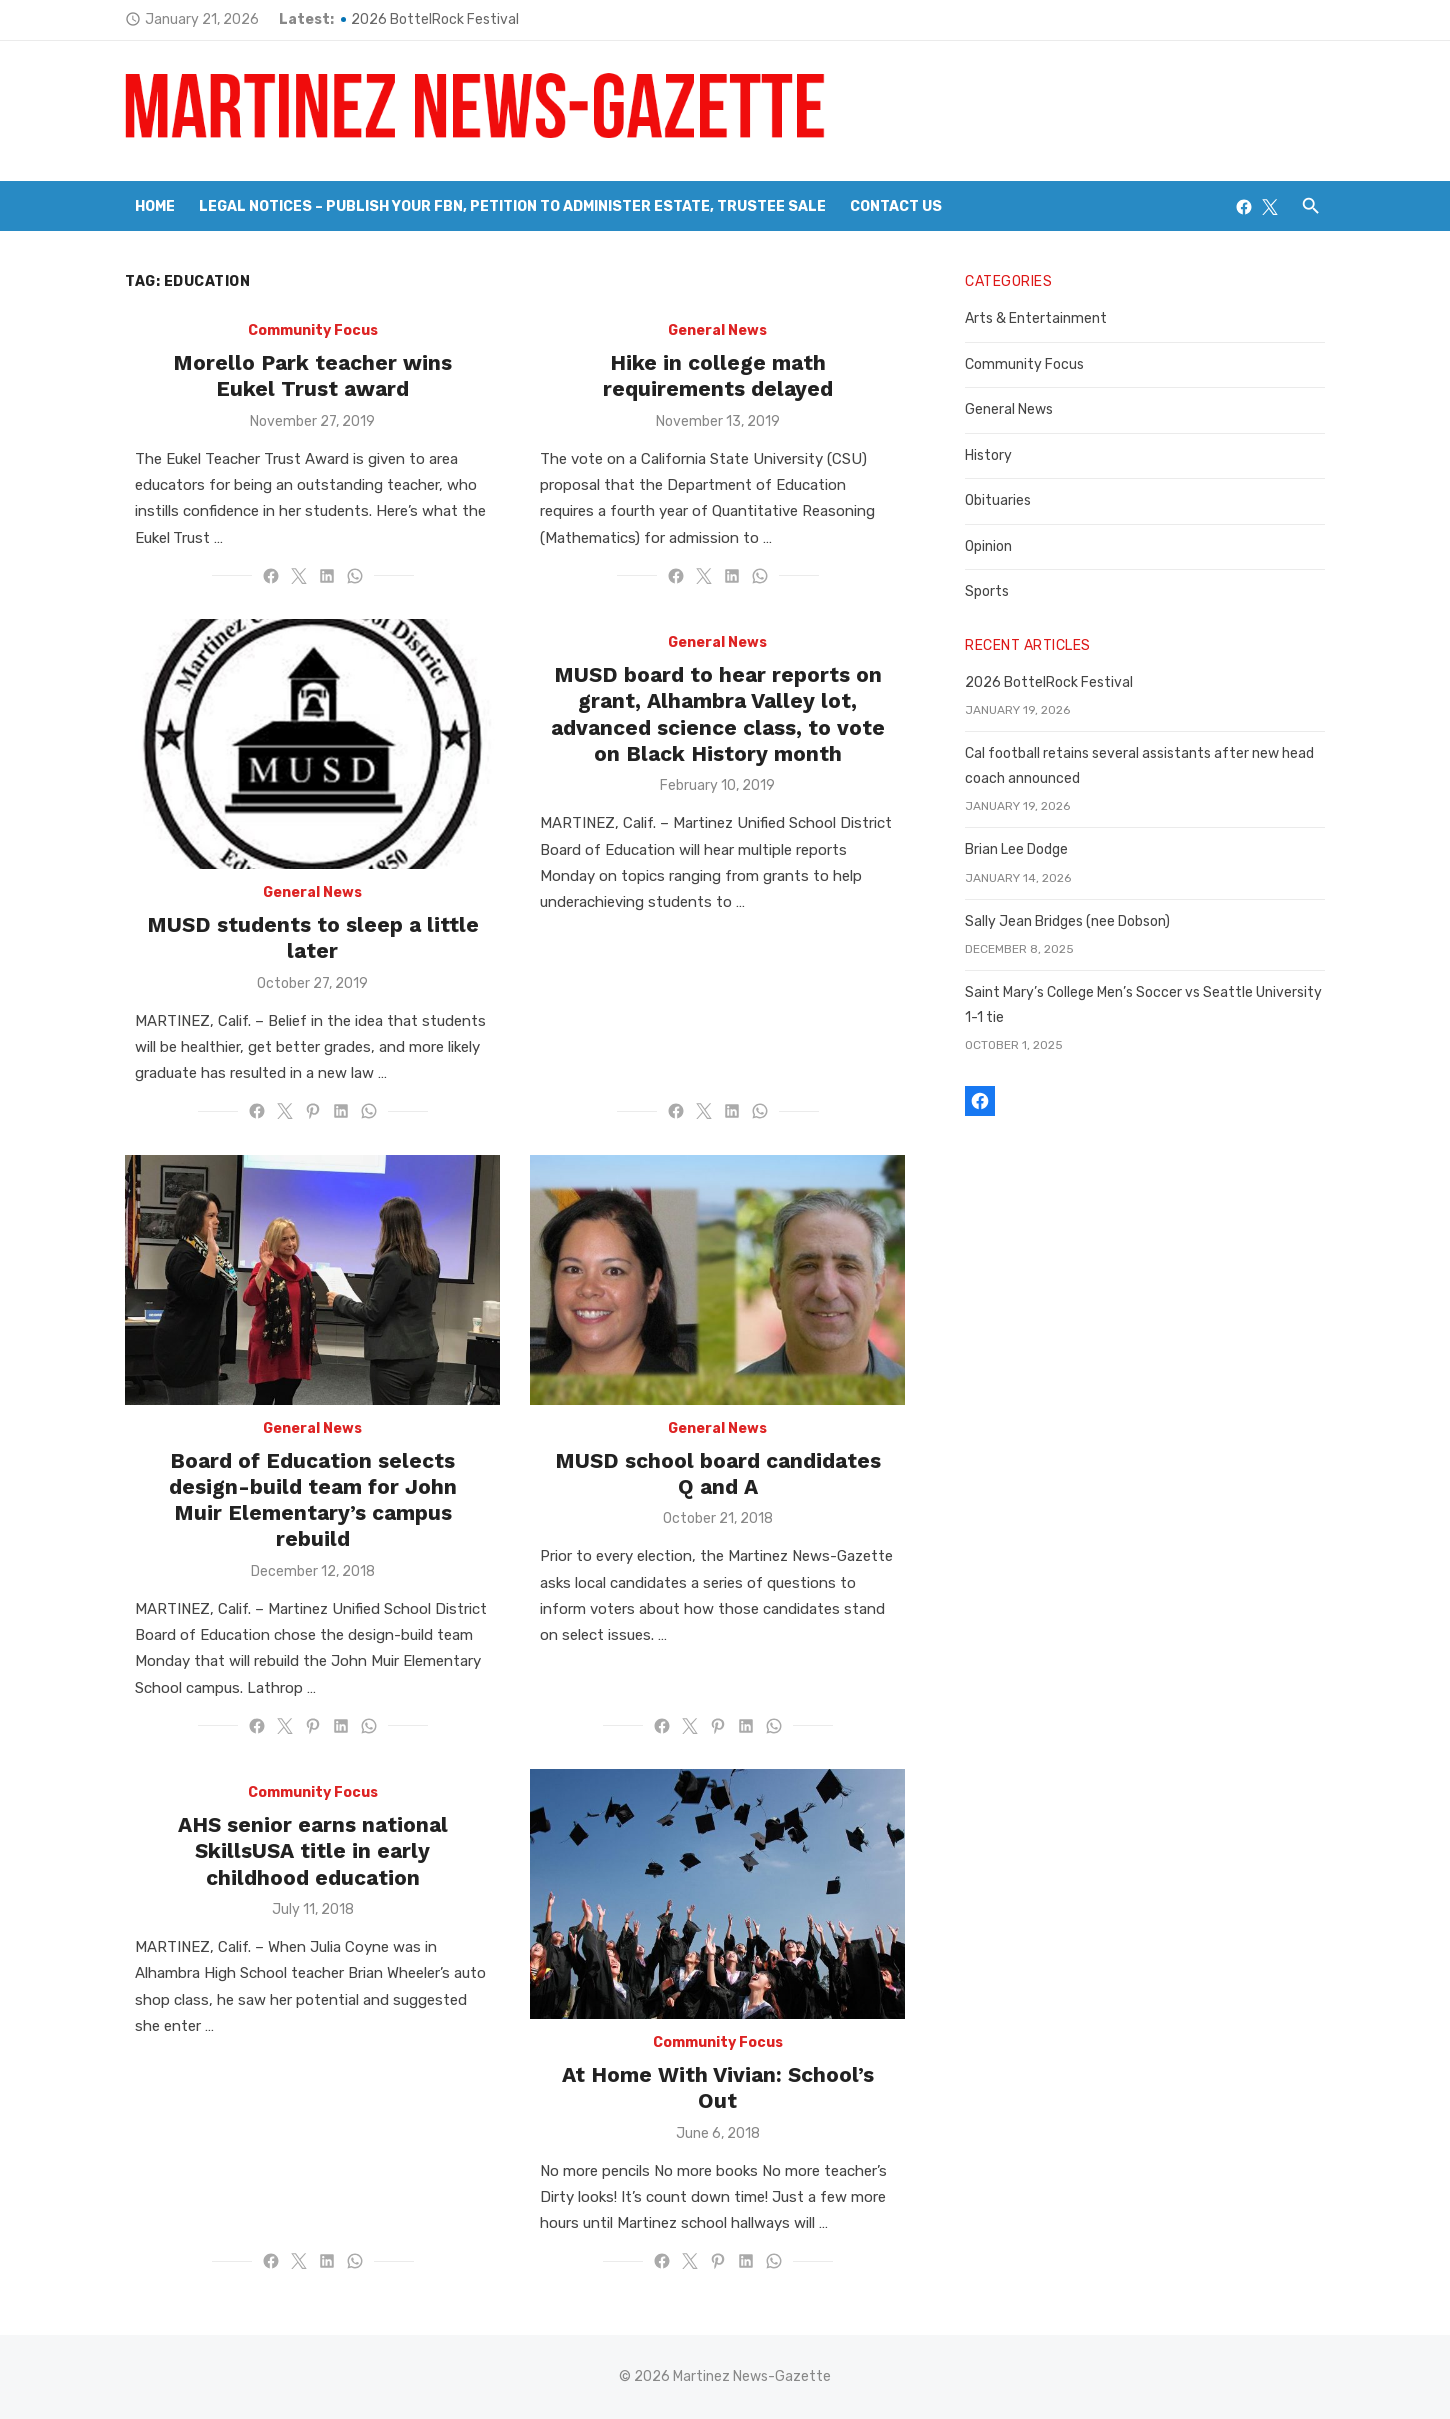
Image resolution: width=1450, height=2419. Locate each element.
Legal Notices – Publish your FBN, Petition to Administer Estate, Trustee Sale (512, 206)
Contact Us (896, 206)
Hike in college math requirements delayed (718, 375)
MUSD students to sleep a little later (313, 937)
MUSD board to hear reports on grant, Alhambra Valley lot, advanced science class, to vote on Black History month (718, 714)
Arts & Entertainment (1036, 318)
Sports (987, 591)
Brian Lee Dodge (1016, 849)
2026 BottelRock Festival (435, 19)
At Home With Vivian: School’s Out (718, 2087)
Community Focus (313, 330)
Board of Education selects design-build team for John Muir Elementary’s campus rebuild (313, 1500)
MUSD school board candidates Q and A (718, 1473)
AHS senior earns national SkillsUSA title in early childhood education (313, 1851)
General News (717, 330)
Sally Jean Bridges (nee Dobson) (1067, 921)
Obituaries (998, 500)
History (988, 455)
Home (155, 206)
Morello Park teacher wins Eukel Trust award (312, 375)
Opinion (988, 546)
